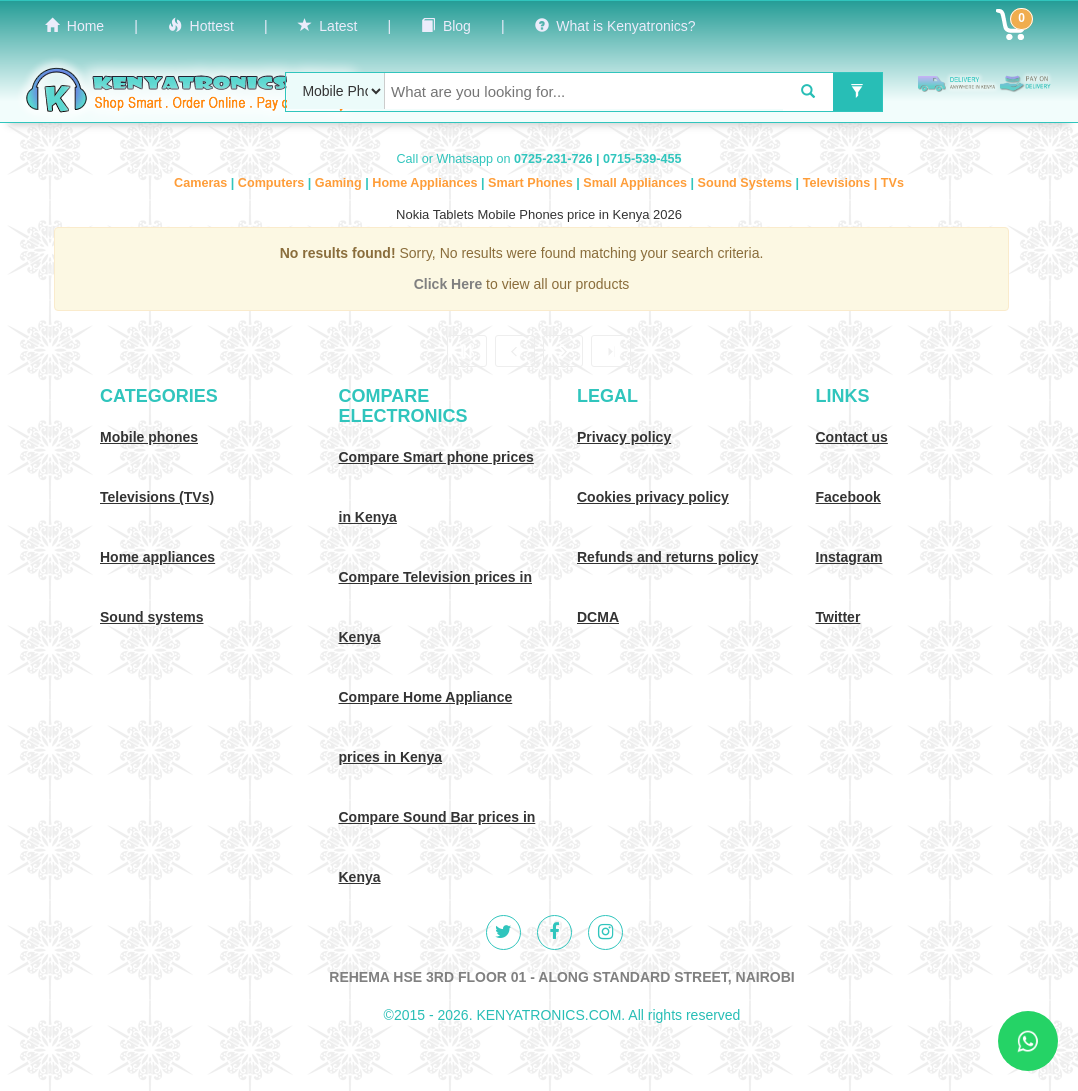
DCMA (598, 617)
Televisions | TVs (853, 183)
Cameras (202, 183)
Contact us (852, 437)
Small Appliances (636, 183)
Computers (273, 183)
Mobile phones (149, 437)
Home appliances (157, 557)
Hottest (201, 26)
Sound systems (151, 617)
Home (74, 26)
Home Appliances (426, 183)
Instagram (849, 557)
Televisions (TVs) (157, 497)
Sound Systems (747, 183)
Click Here (450, 284)
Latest (328, 26)
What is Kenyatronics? (615, 26)
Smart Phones (532, 183)
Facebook (848, 497)
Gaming (340, 183)
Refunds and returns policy (667, 557)
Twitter (838, 617)
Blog (446, 26)
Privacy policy (624, 437)
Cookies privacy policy (653, 497)
